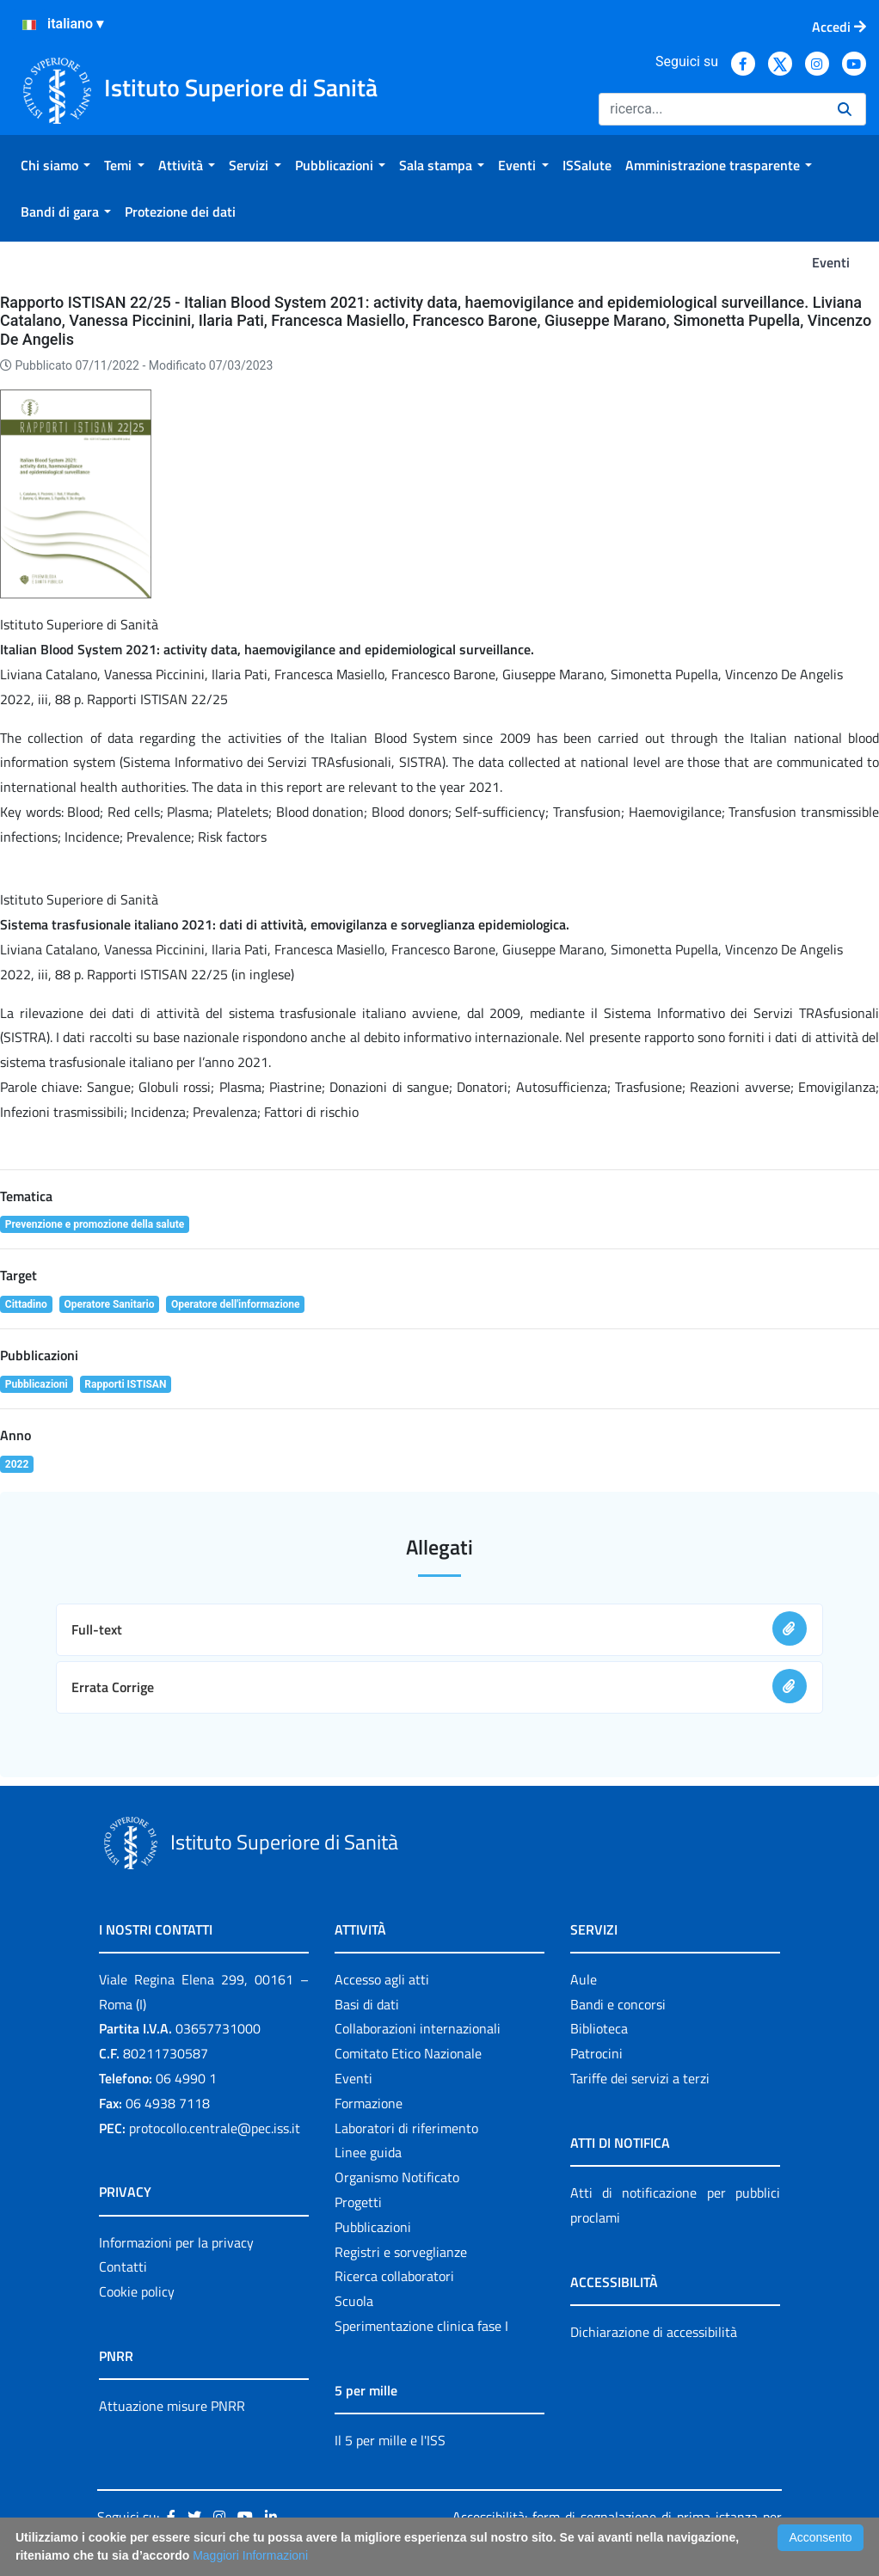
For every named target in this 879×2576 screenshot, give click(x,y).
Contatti (123, 2266)
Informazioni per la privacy (176, 2242)
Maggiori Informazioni (250, 2555)
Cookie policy (137, 2291)
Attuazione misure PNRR (172, 2405)
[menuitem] (55, 165)
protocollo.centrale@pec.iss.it (214, 2128)
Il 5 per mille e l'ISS (390, 2440)
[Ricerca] (711, 109)
